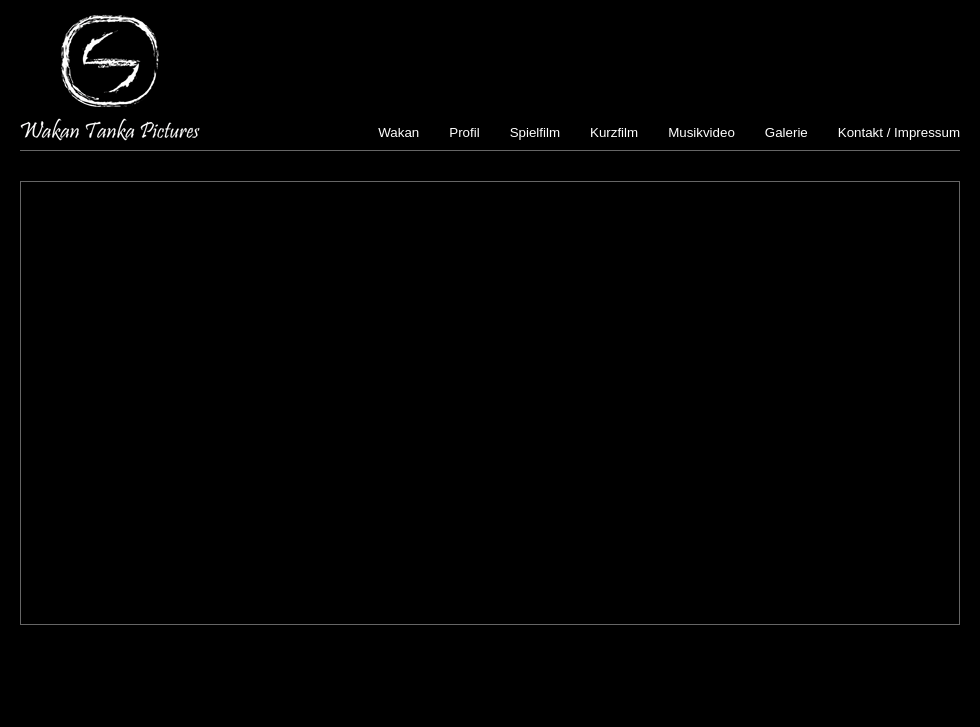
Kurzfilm (614, 133)
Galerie (786, 133)
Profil (464, 133)
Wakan (398, 133)
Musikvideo (701, 133)
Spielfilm (535, 133)
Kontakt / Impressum (899, 133)
